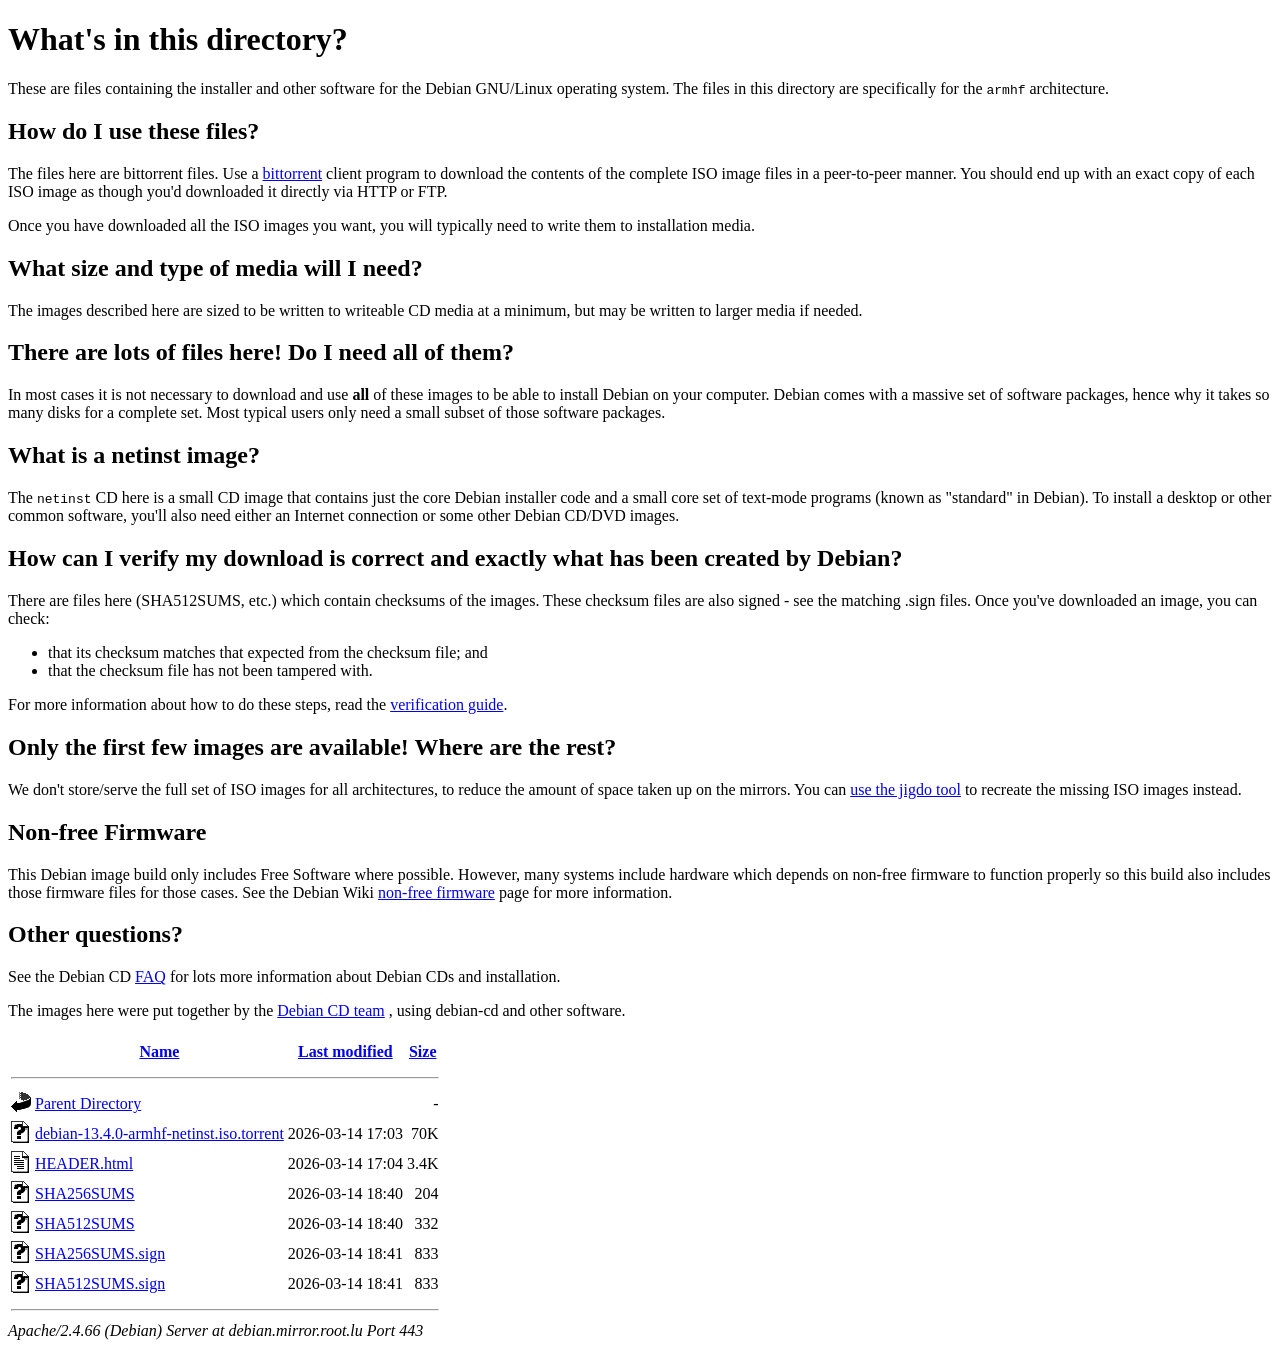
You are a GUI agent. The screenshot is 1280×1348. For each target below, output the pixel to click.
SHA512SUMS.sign (100, 1283)
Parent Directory (88, 1103)
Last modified (345, 1051)
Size (423, 1051)
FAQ (150, 976)
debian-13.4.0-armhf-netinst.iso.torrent (159, 1133)
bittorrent (293, 173)
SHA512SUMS (85, 1223)
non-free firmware (436, 892)
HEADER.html (84, 1163)
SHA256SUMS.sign (100, 1253)
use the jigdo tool (905, 789)
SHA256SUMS (85, 1193)
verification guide (446, 704)
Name (159, 1051)
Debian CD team (331, 1010)
